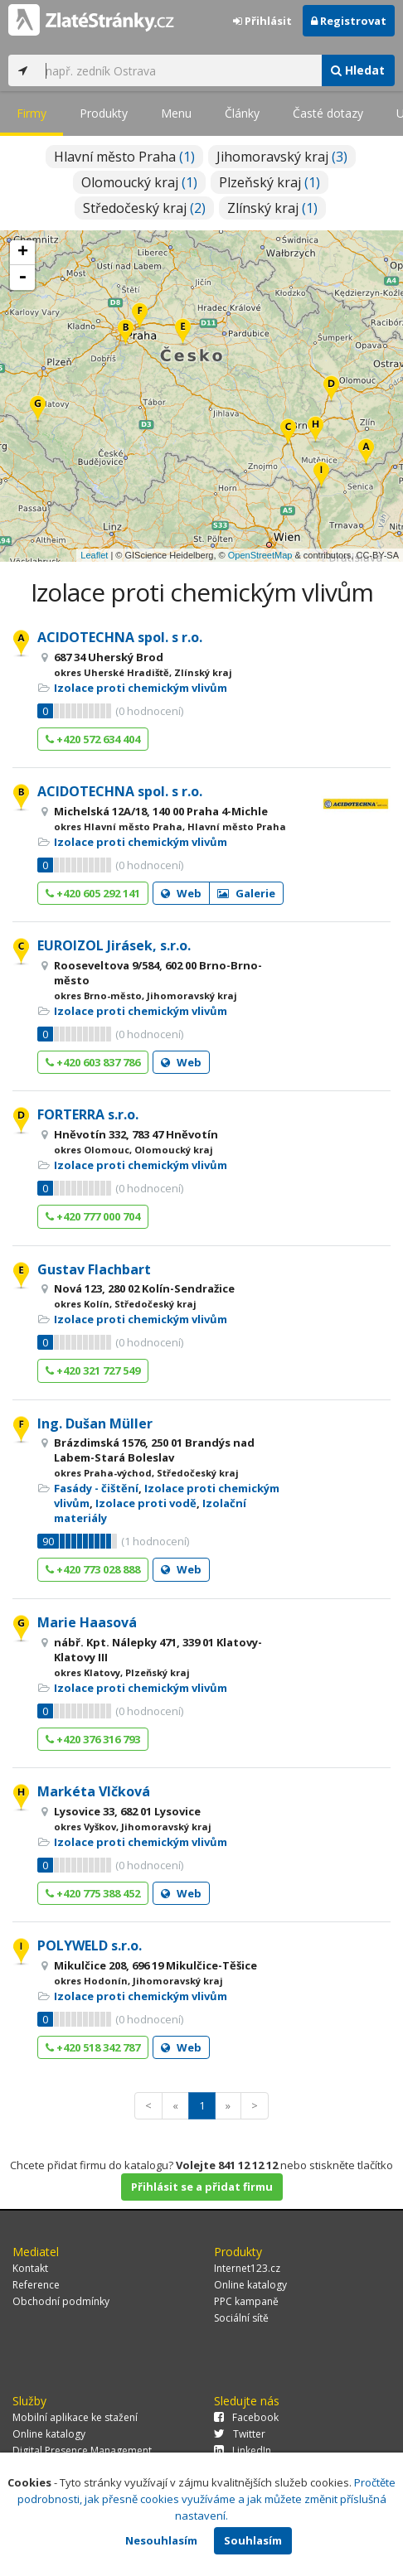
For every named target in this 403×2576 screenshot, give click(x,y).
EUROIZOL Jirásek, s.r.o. (114, 945)
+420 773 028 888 (93, 1569)
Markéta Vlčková (93, 1791)
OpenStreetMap (260, 555)
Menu (176, 113)
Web (181, 893)
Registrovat (348, 20)
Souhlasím (253, 2540)
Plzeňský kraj (269, 182)
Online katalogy (250, 2285)
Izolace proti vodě (146, 1503)
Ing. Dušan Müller (95, 1423)
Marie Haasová (87, 1622)
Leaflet (94, 555)
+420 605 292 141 (93, 893)
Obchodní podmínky (60, 2301)
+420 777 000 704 (93, 1216)
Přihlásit (262, 20)
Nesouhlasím (161, 2540)
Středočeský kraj (144, 208)
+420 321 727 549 (93, 1370)
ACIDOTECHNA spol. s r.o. (119, 637)
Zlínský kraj (272, 208)
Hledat (358, 70)
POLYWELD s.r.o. (89, 1945)
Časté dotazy (328, 113)
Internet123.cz (247, 2268)
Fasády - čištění (96, 1488)
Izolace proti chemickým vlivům (140, 687)
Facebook (246, 2417)
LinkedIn (242, 2450)
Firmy (31, 113)
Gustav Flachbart (94, 1269)
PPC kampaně (246, 2301)
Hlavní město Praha (124, 156)
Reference (36, 2285)
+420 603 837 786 (93, 1062)
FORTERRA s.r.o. (87, 1114)
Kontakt (30, 2268)
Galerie (246, 893)
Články (242, 113)
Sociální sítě (241, 2318)
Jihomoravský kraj (281, 156)
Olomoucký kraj (139, 182)
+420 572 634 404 (93, 739)
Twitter (239, 2434)
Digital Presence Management (82, 2450)
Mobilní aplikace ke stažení (75, 2417)
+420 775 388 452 (93, 1893)
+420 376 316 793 (93, 1739)
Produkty (104, 113)
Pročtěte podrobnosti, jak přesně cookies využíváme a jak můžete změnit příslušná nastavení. (206, 2499)
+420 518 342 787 (93, 2047)
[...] (179, 70)
